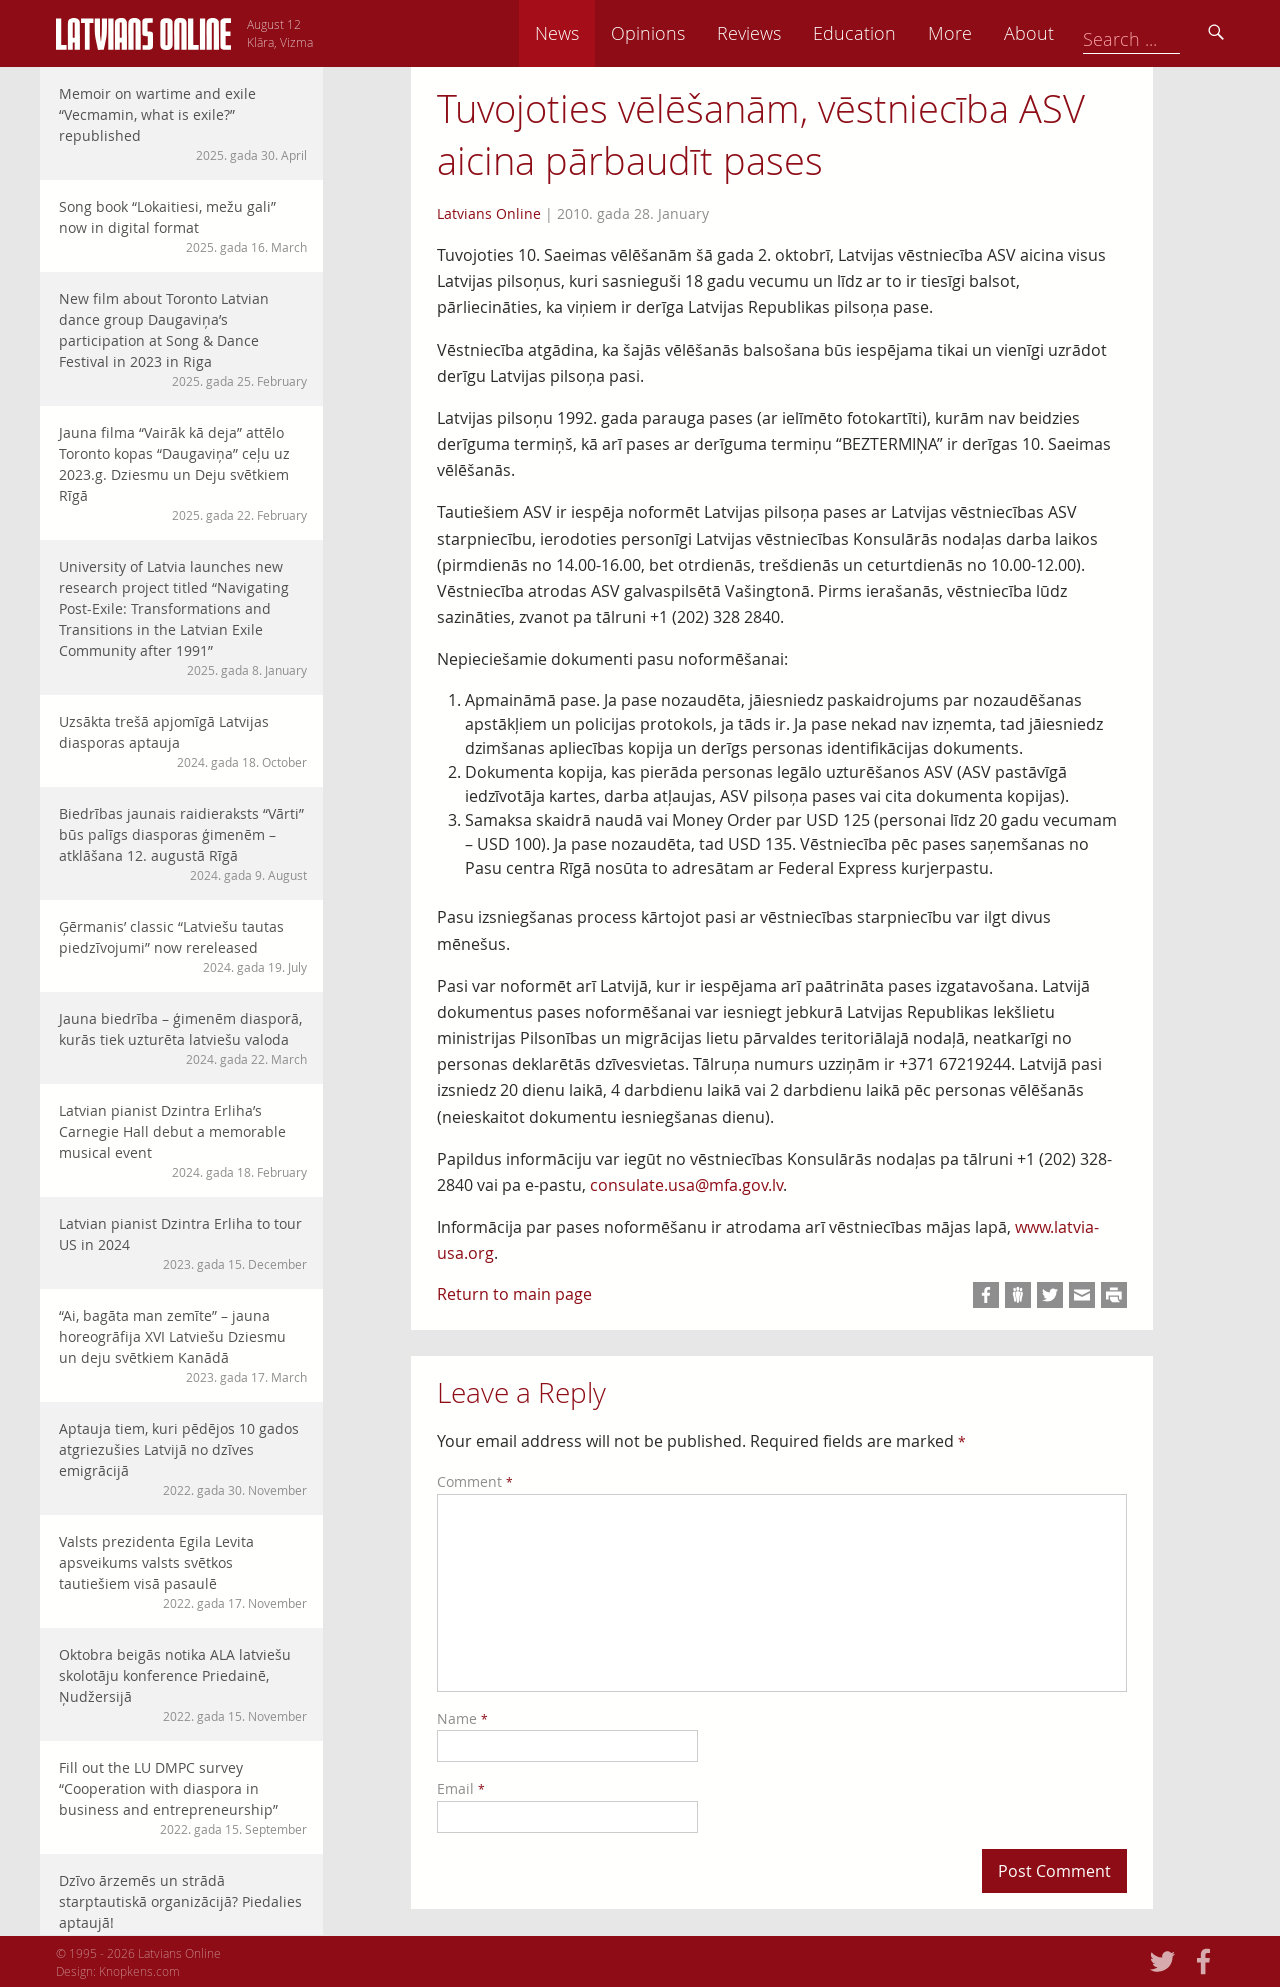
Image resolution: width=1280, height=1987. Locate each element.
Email (461, 1788)
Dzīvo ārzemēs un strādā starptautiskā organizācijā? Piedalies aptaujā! (183, 1911)
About (1151, 33)
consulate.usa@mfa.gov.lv (686, 1185)
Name (462, 1718)
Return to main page (514, 1294)
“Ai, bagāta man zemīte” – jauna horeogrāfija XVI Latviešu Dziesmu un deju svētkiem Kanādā (183, 1346)
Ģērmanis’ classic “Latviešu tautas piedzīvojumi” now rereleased (183, 946)
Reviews (871, 33)
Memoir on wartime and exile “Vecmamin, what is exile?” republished (183, 124)
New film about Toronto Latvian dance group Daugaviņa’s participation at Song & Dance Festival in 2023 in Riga (183, 339)
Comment (475, 1481)
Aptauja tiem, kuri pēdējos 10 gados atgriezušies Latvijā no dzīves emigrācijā (183, 1459)
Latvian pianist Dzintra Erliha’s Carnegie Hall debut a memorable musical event (183, 1141)
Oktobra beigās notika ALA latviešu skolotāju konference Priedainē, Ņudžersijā (183, 1685)
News (679, 33)
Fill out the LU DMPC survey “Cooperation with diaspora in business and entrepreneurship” (183, 1798)
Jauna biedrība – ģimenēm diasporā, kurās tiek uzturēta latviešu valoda (183, 1038)
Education (976, 33)
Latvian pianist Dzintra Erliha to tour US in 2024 (183, 1243)
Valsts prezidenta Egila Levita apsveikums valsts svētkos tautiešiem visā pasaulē (183, 1572)
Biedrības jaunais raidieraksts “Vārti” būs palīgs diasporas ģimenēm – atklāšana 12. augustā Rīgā (183, 844)
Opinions (770, 33)
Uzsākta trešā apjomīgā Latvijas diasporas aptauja (183, 741)
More (1072, 33)
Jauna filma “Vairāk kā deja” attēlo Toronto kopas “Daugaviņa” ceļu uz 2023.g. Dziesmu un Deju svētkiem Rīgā (183, 473)
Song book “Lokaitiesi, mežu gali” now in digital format (183, 226)
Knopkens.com (139, 1971)
